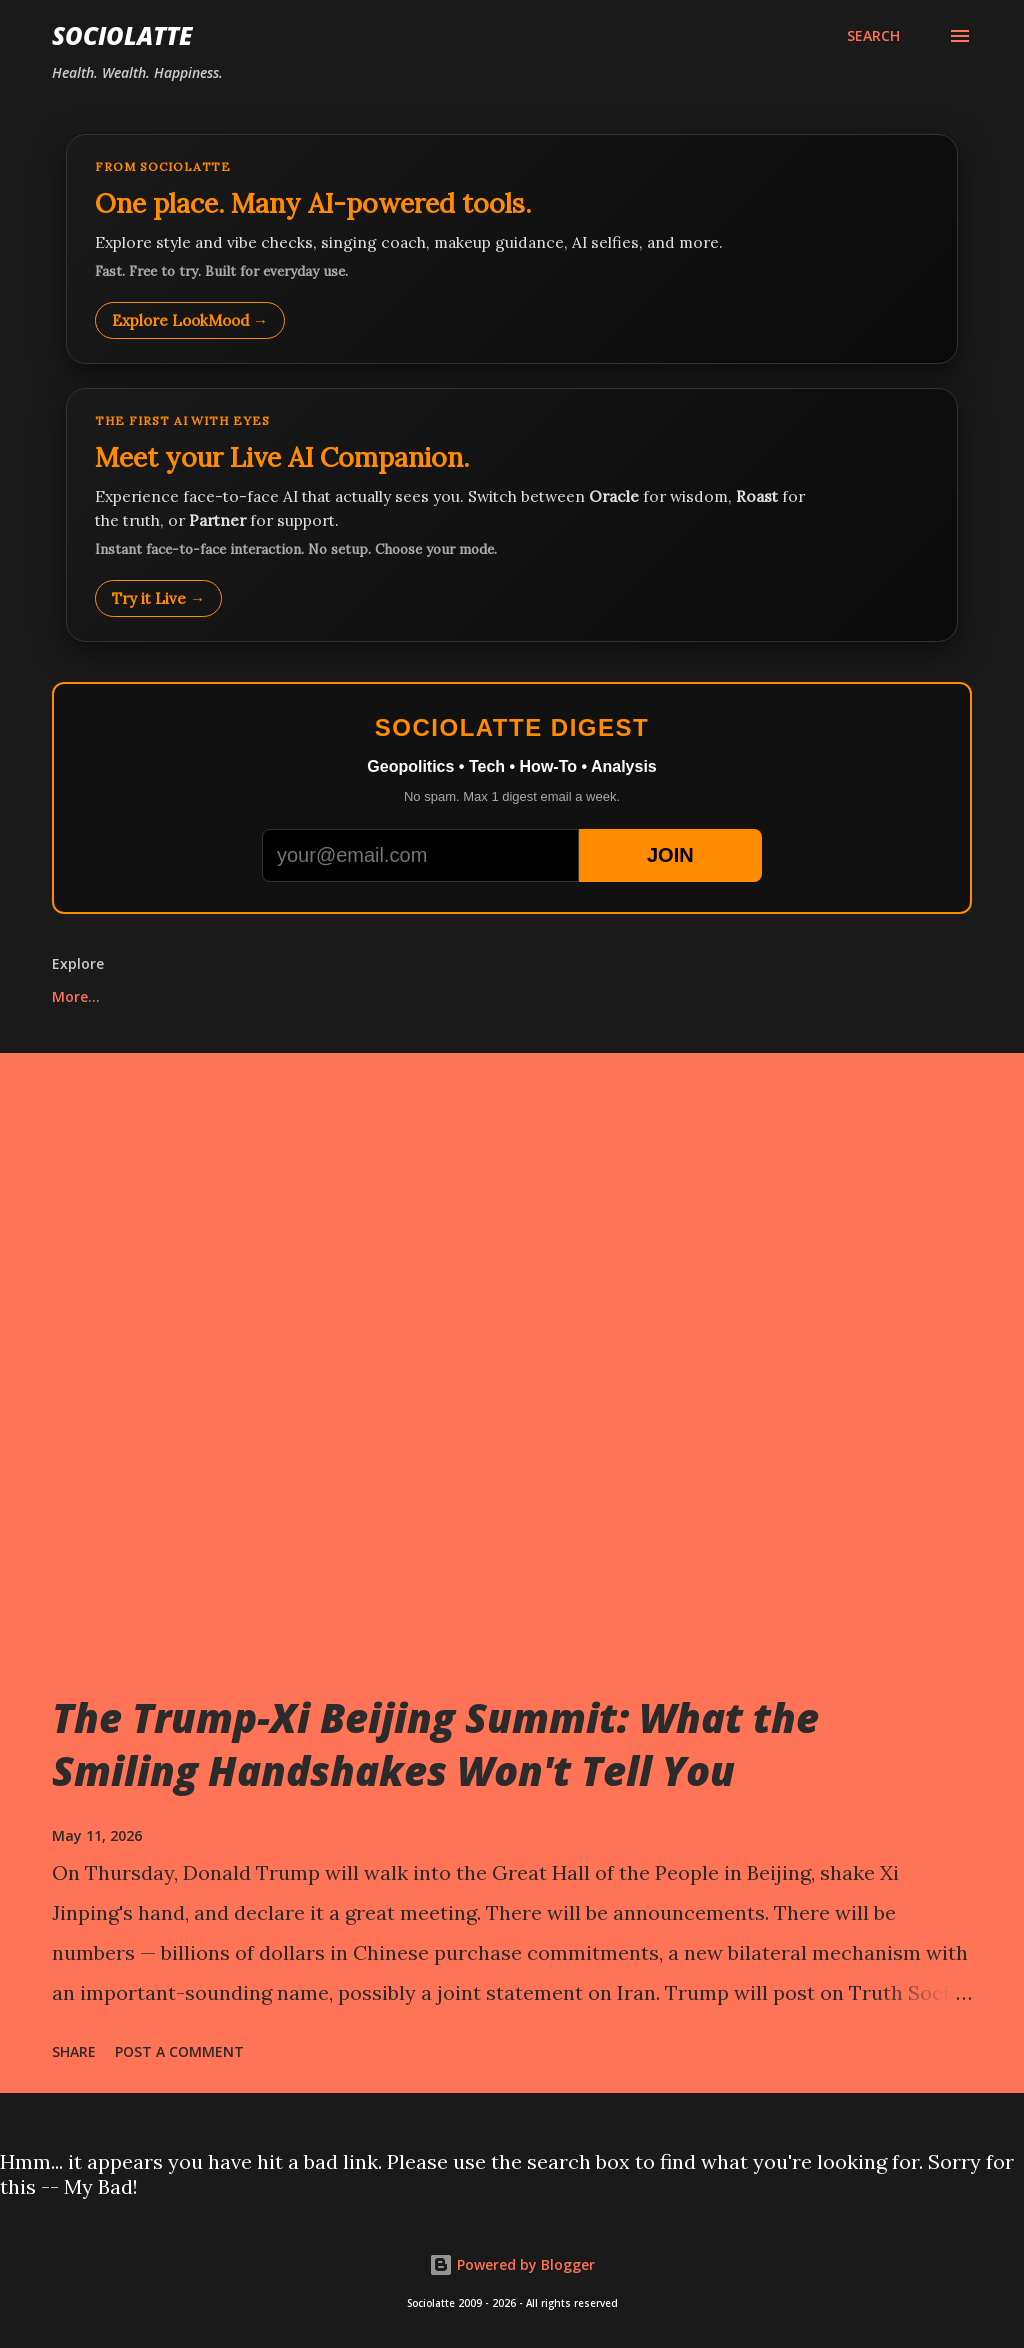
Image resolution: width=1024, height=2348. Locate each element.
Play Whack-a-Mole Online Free (414, 996)
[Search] (873, 36)
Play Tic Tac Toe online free (149, 996)
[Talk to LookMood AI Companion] (512, 515)
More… (854, 996)
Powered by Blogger (512, 2264)
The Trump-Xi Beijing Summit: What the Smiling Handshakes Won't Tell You (435, 1744)
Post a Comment (179, 2051)
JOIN (670, 855)
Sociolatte (122, 35)
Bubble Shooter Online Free (676, 996)
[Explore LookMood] (512, 249)
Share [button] (74, 2051)
